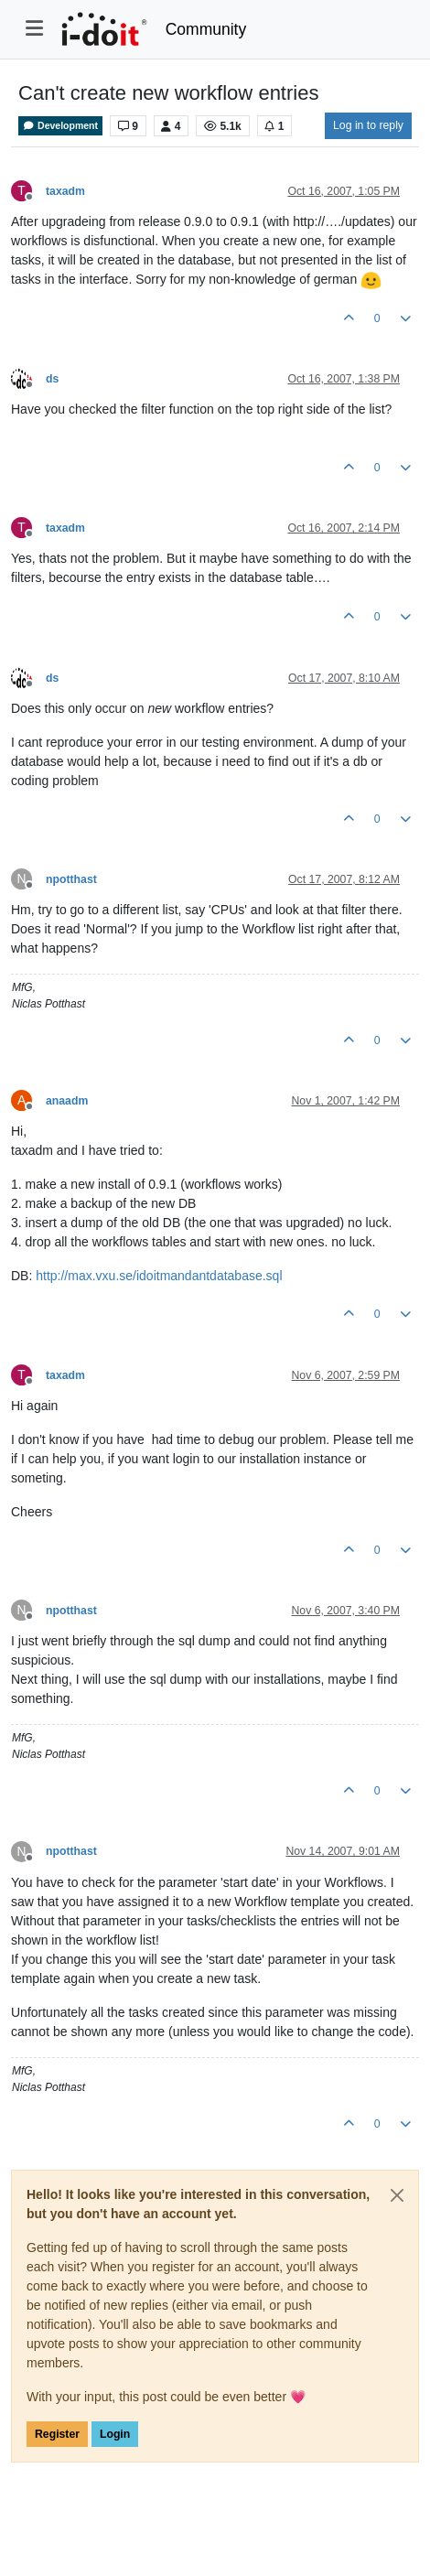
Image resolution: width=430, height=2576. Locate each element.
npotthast (71, 879)
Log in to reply (368, 125)
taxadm (65, 191)
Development (60, 126)
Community (206, 29)
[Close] (397, 2195)
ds (52, 378)
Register (57, 2434)
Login (115, 2434)
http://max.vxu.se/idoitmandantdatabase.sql (159, 1275)
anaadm (67, 1100)
